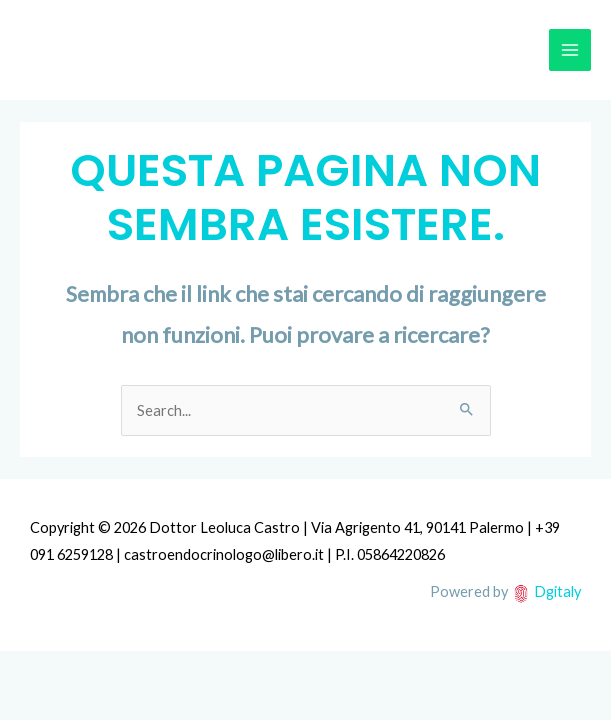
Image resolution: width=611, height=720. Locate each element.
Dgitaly (557, 591)
